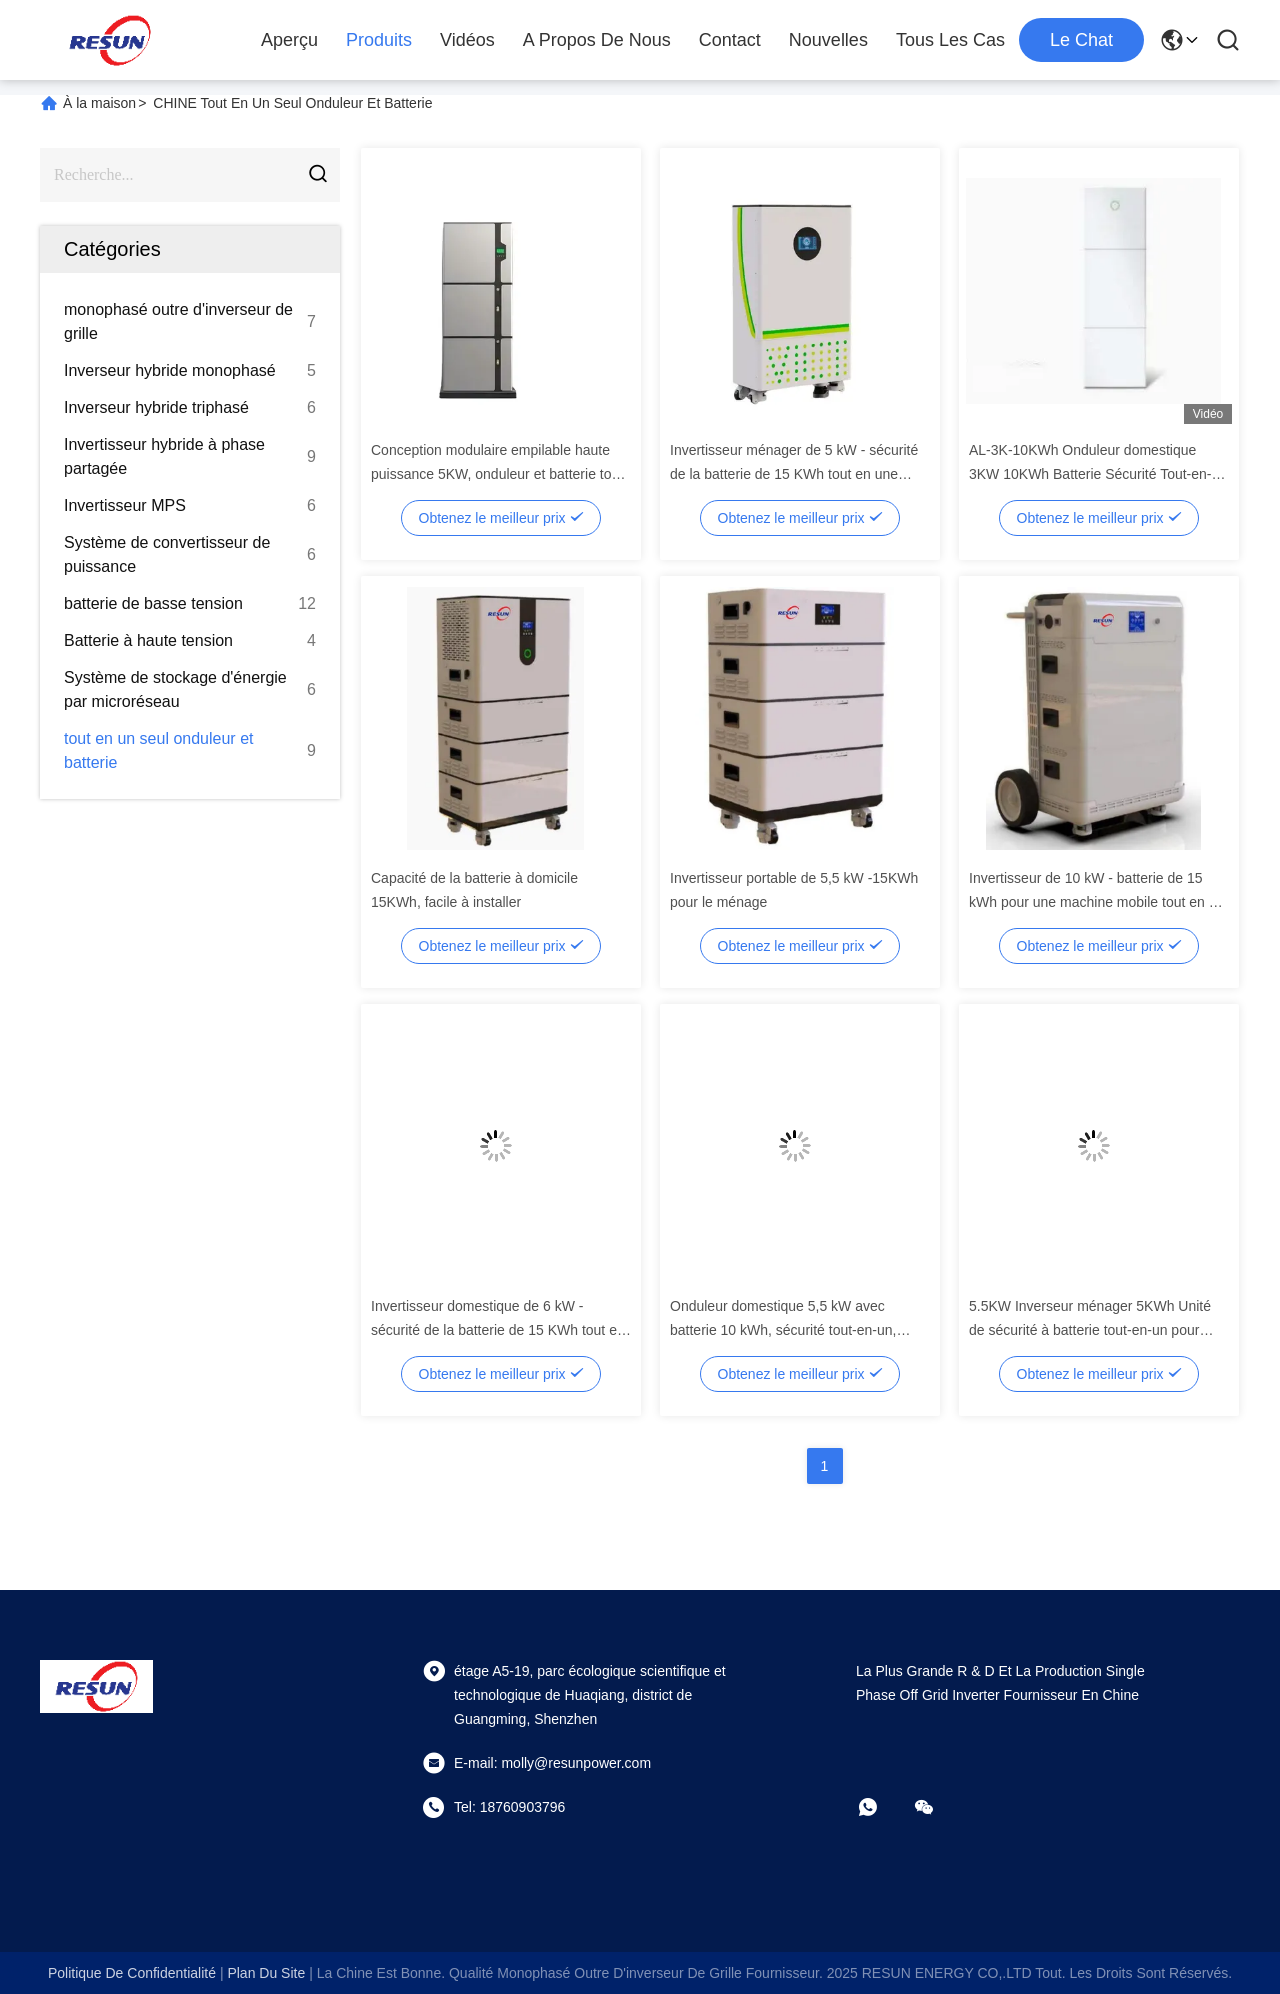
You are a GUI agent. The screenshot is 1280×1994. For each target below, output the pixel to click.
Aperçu (289, 40)
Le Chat (1081, 40)
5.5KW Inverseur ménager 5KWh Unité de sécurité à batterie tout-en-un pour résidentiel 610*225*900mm (1090, 1330)
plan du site (266, 1973)
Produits (379, 40)
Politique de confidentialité (132, 1973)
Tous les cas (950, 40)
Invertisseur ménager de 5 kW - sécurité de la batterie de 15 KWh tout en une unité (794, 474)
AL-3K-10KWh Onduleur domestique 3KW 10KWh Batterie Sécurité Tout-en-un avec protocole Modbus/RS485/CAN (1098, 474)
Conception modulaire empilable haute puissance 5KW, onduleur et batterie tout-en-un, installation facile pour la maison (499, 474)
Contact (730, 40)
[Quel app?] (882, 1807)
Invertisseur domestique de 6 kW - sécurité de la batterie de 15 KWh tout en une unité (498, 1330)
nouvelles (828, 40)
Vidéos (467, 40)
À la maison (99, 103)
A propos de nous (597, 40)
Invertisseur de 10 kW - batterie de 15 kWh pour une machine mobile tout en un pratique (1096, 902)
